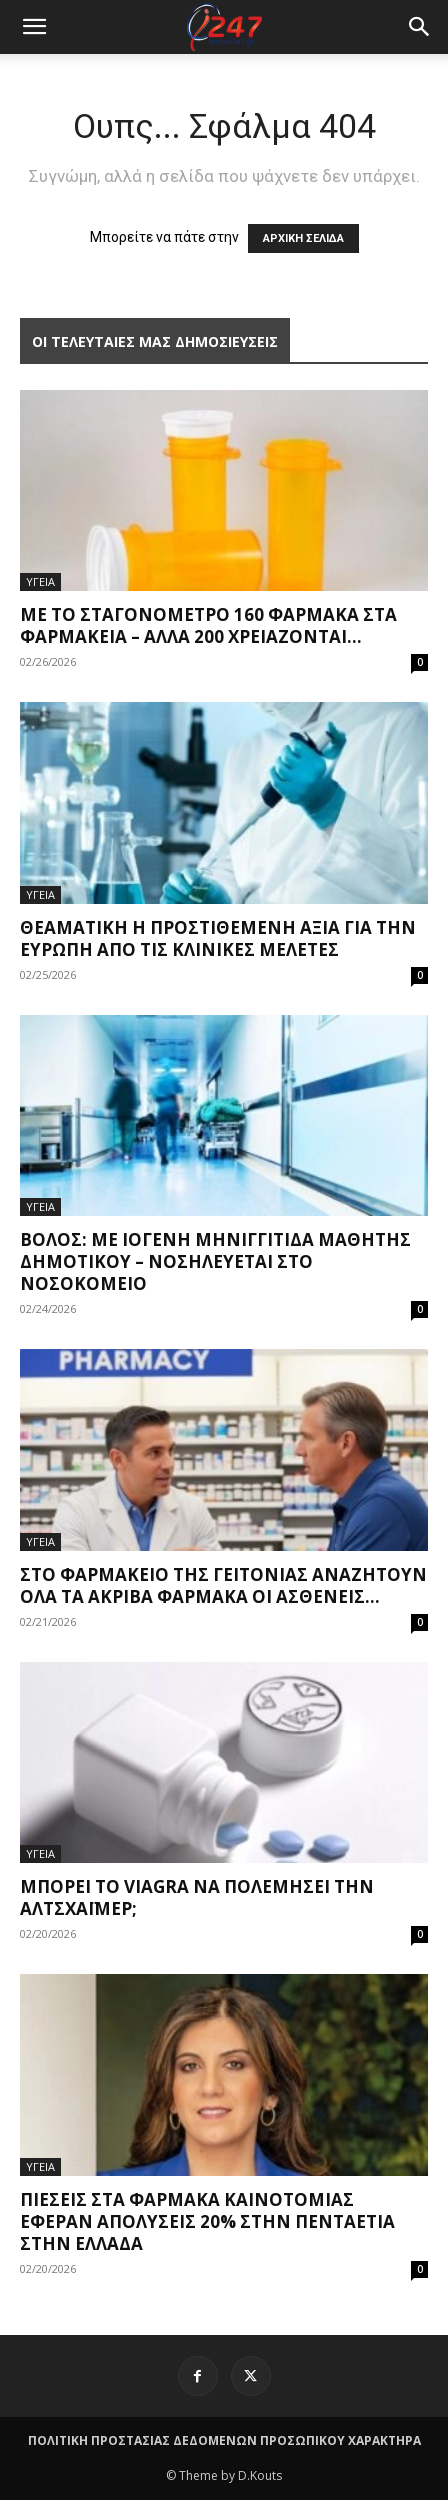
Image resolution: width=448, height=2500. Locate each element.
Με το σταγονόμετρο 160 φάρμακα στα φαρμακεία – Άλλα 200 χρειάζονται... (208, 625)
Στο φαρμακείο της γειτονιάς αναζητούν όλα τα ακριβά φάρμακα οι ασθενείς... (223, 1585)
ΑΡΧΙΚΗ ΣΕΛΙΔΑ (303, 238)
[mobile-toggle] (34, 27)
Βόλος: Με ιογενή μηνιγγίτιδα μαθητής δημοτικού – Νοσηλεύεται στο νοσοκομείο (215, 1261)
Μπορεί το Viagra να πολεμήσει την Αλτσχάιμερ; (197, 1897)
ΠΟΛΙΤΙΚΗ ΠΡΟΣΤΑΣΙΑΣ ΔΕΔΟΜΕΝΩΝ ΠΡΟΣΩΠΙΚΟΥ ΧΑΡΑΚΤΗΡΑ (224, 2440)
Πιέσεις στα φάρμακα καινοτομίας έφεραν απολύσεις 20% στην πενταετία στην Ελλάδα (207, 2221)
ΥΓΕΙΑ (40, 581)
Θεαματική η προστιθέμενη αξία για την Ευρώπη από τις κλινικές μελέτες (218, 938)
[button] (420, 27)
